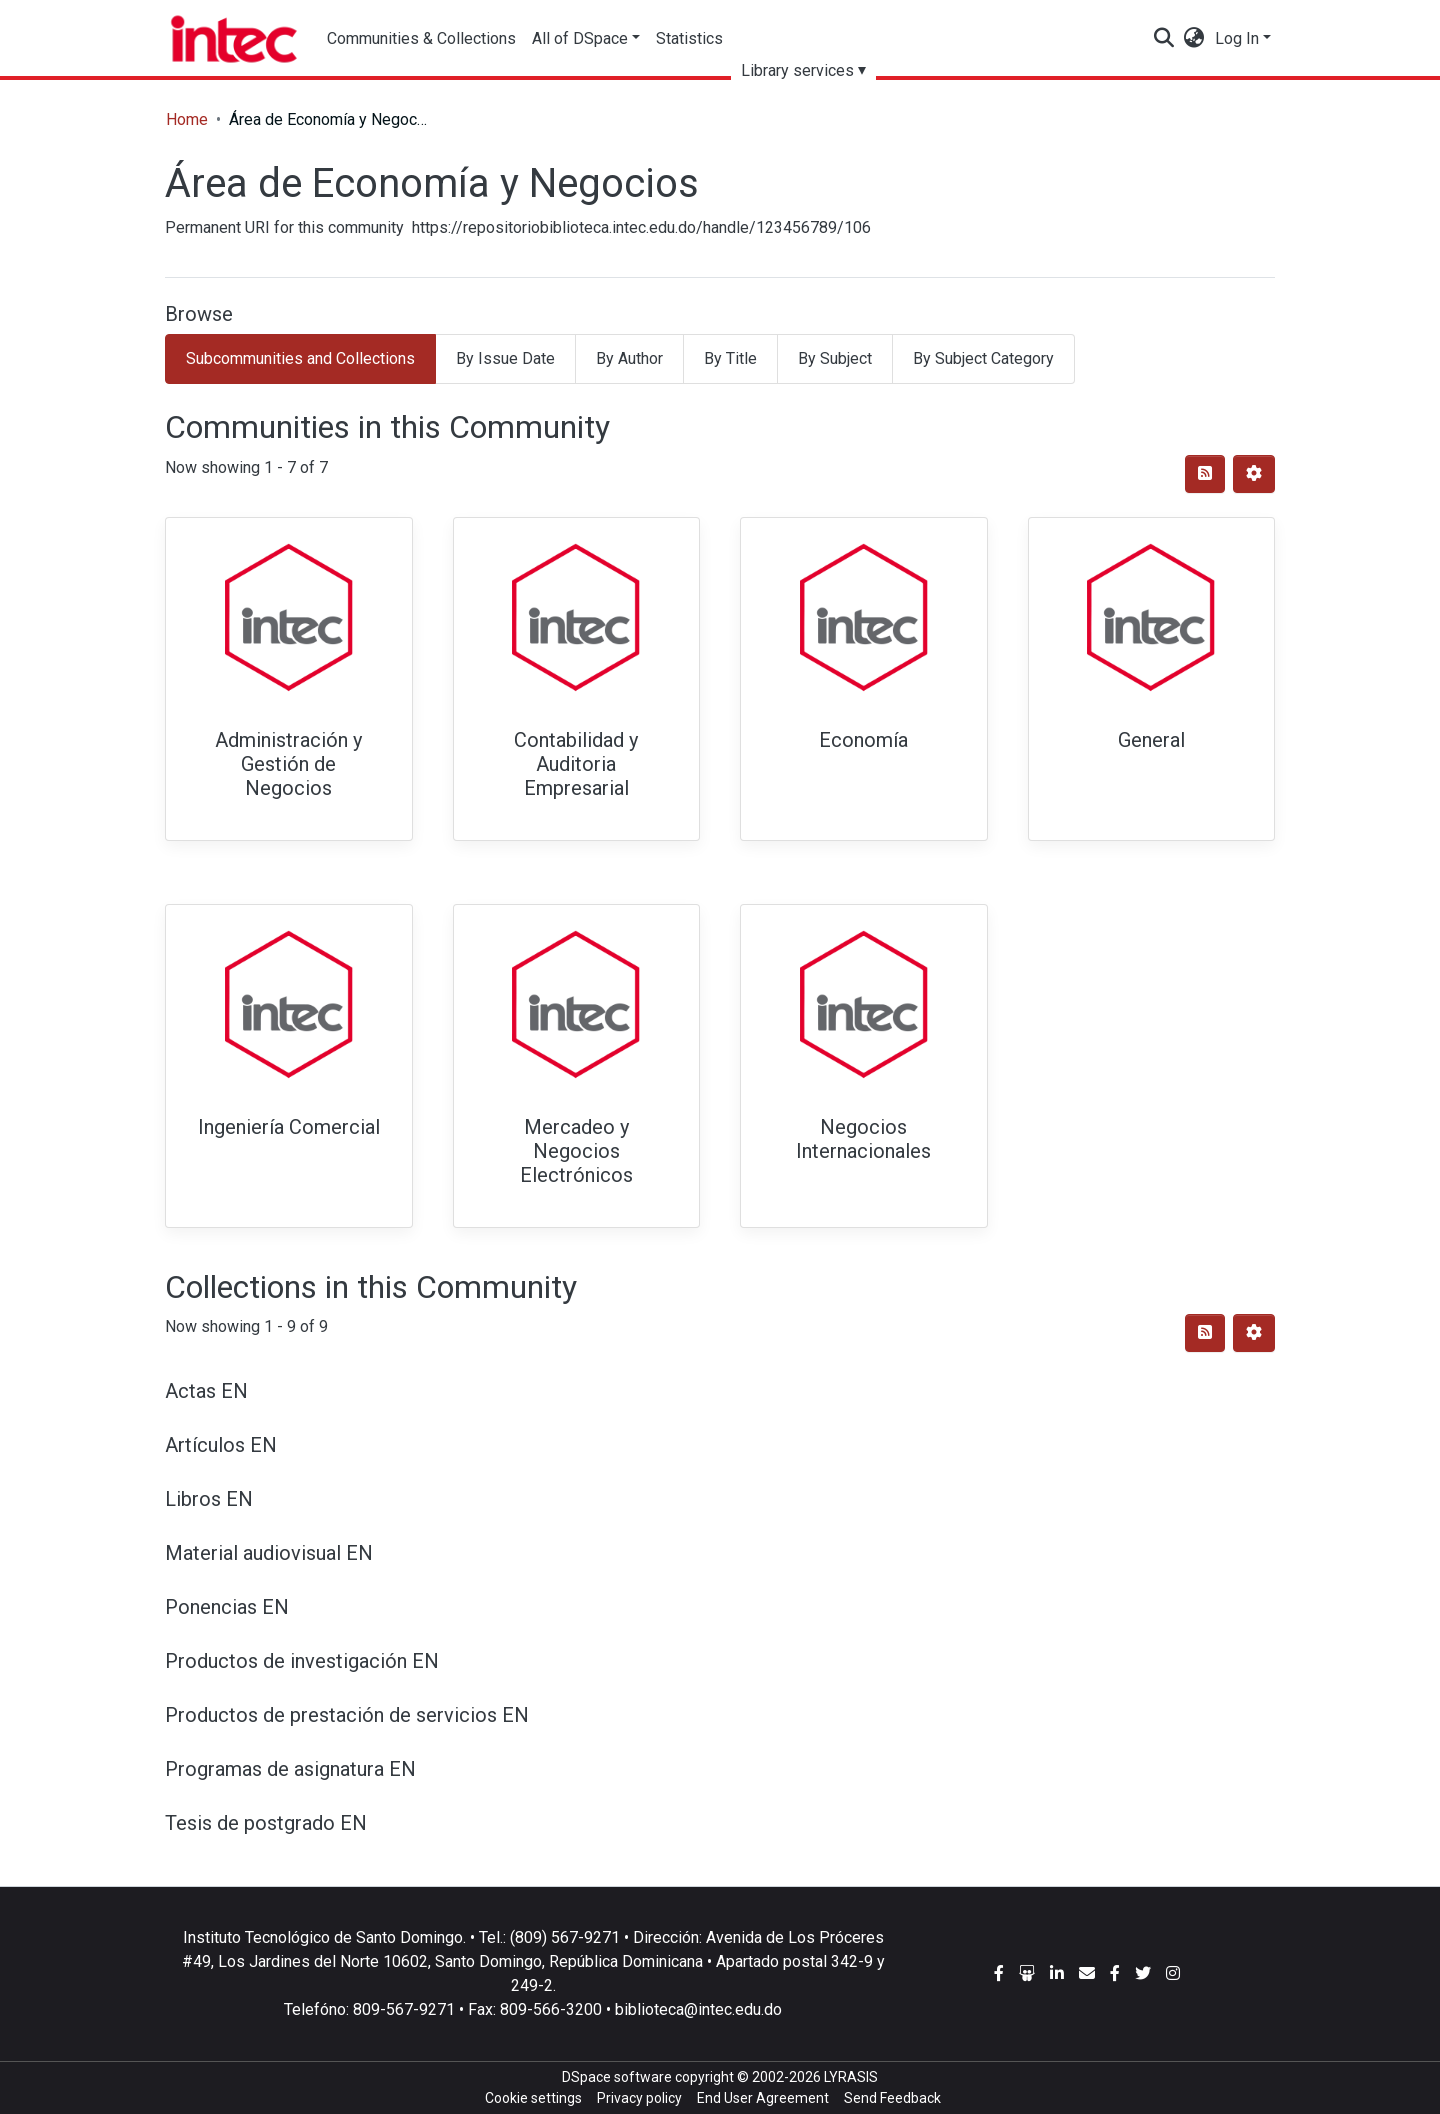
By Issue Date (505, 358)
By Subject (835, 358)
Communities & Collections (421, 38)
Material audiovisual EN (269, 1553)
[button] (1194, 39)
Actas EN (206, 1391)
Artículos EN (221, 1445)
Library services (798, 70)
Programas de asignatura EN (290, 1769)
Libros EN (209, 1499)
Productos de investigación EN (302, 1661)
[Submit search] (1164, 39)
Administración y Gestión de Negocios (288, 764)
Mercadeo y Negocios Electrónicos (576, 1151)
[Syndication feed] (1205, 474)
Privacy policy (639, 2098)
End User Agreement (763, 2098)
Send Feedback (892, 2098)
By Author (629, 358)
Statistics (690, 38)
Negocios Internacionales (863, 1139)
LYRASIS (851, 2077)
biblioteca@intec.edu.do (698, 2009)
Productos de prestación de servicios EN (347, 1715)
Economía (863, 740)
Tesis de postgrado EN (266, 1823)
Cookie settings (533, 2098)
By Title (730, 358)
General (1151, 740)
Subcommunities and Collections (300, 358)
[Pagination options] (1254, 474)
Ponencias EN (227, 1607)
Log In (1237, 38)
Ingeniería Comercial (289, 1127)
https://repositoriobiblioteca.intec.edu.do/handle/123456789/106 (641, 227)
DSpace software (617, 2077)
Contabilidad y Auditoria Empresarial (576, 764)
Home (187, 119)
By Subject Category (983, 358)
